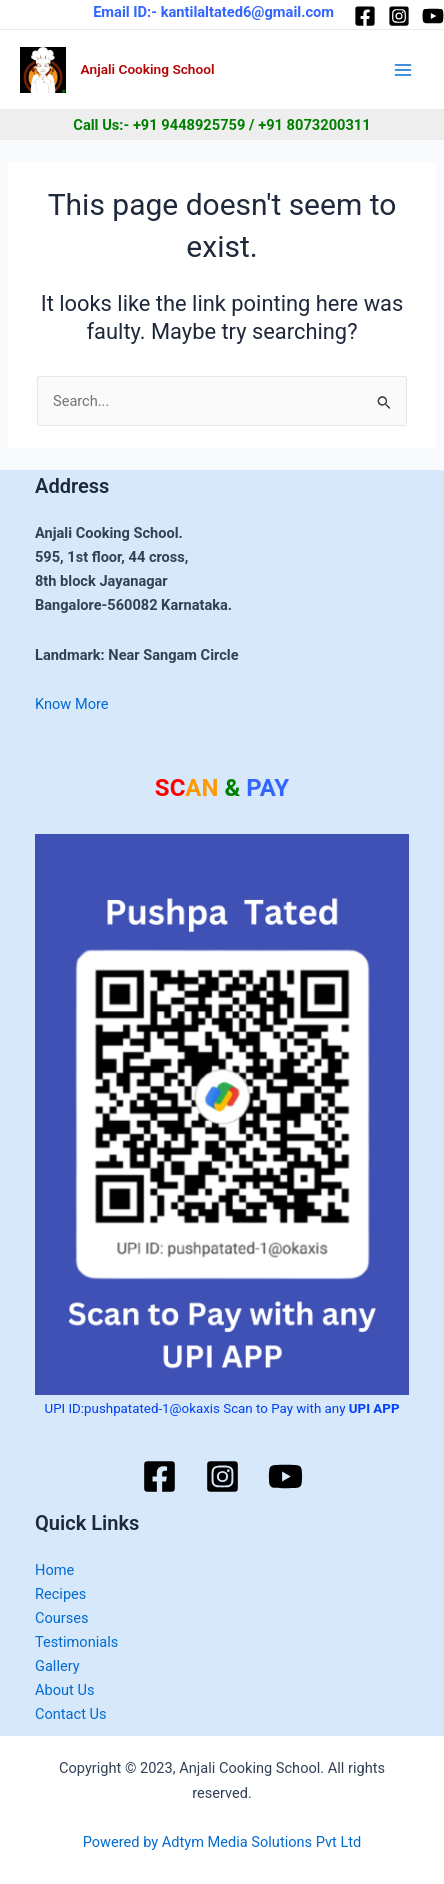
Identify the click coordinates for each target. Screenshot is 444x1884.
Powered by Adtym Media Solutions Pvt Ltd (222, 1842)
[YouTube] (433, 16)
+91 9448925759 (189, 125)
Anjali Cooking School (148, 69)
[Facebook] (365, 16)
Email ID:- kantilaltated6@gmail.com (213, 12)
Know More (72, 704)
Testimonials (76, 1642)
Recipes (60, 1594)
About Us (64, 1690)
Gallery (57, 1666)
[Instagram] (399, 16)
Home (54, 1570)
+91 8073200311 (314, 125)
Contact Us (71, 1714)
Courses (62, 1618)
